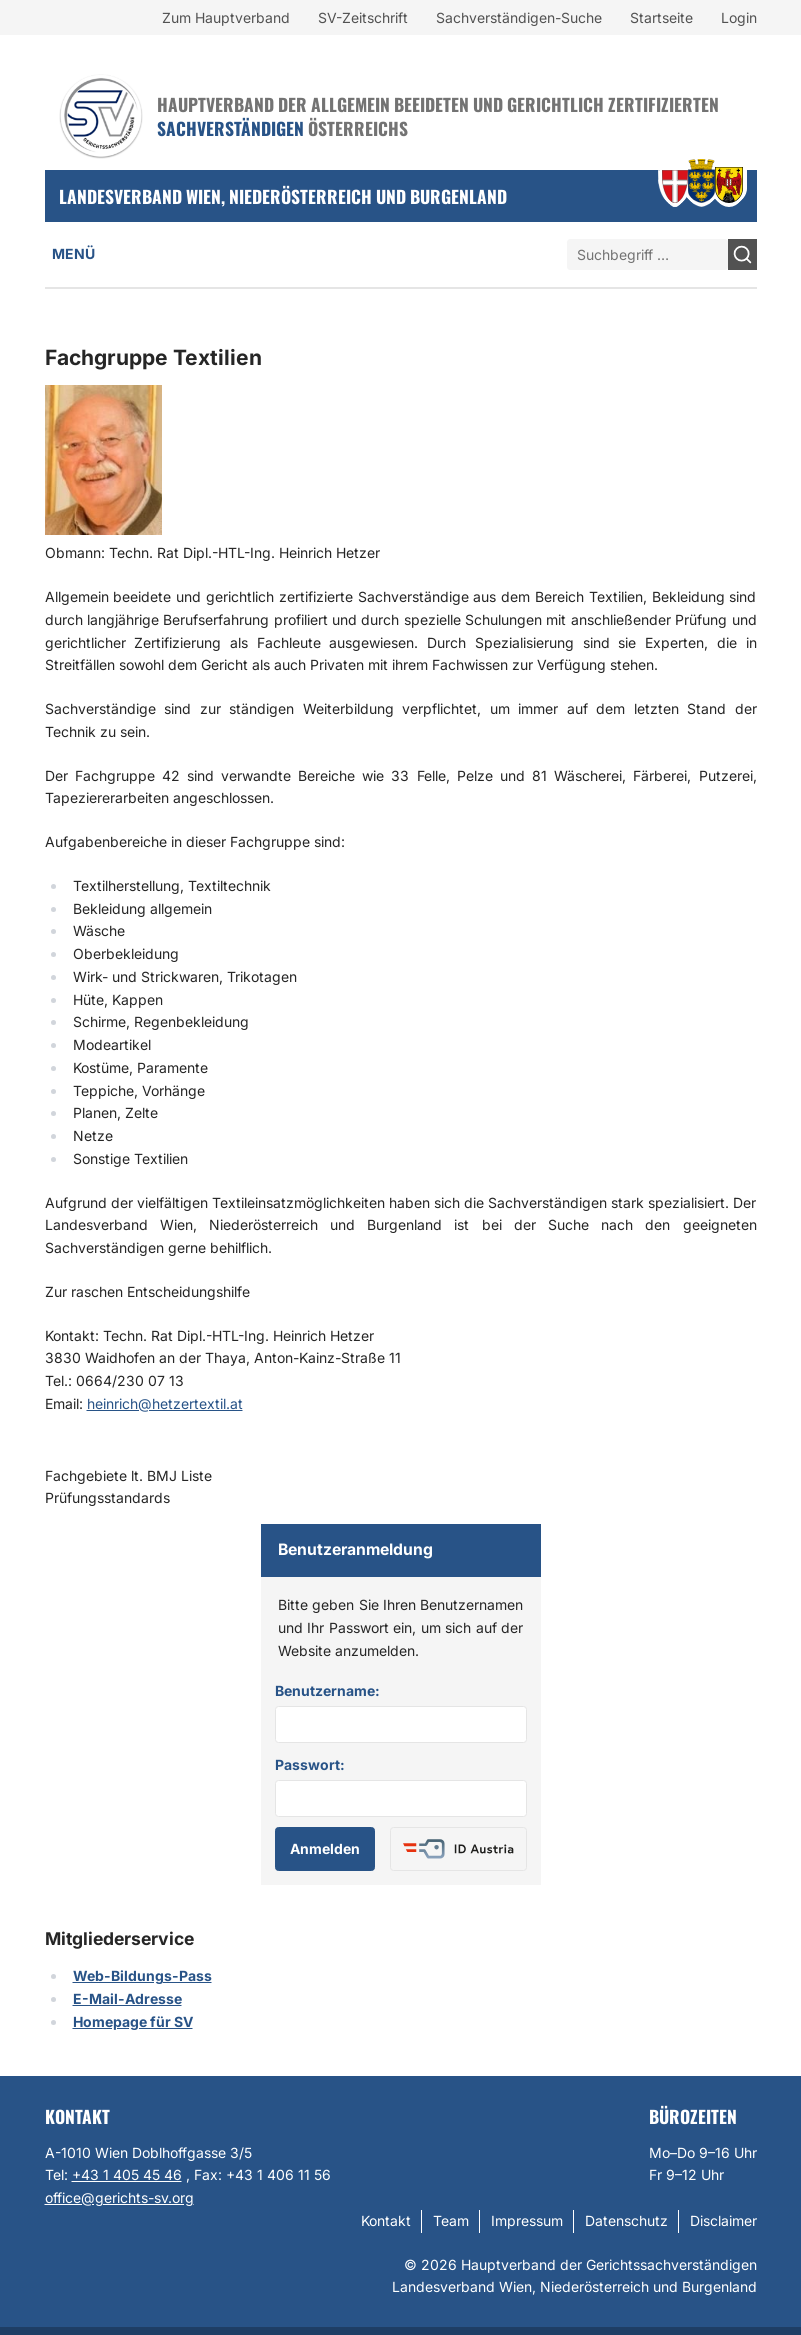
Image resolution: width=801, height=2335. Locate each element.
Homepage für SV (133, 2021)
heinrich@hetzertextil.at (165, 1403)
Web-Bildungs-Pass (142, 1975)
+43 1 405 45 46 (127, 2174)
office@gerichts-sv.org (119, 2197)
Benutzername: (327, 1690)
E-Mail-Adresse (127, 1998)
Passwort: (310, 1764)
